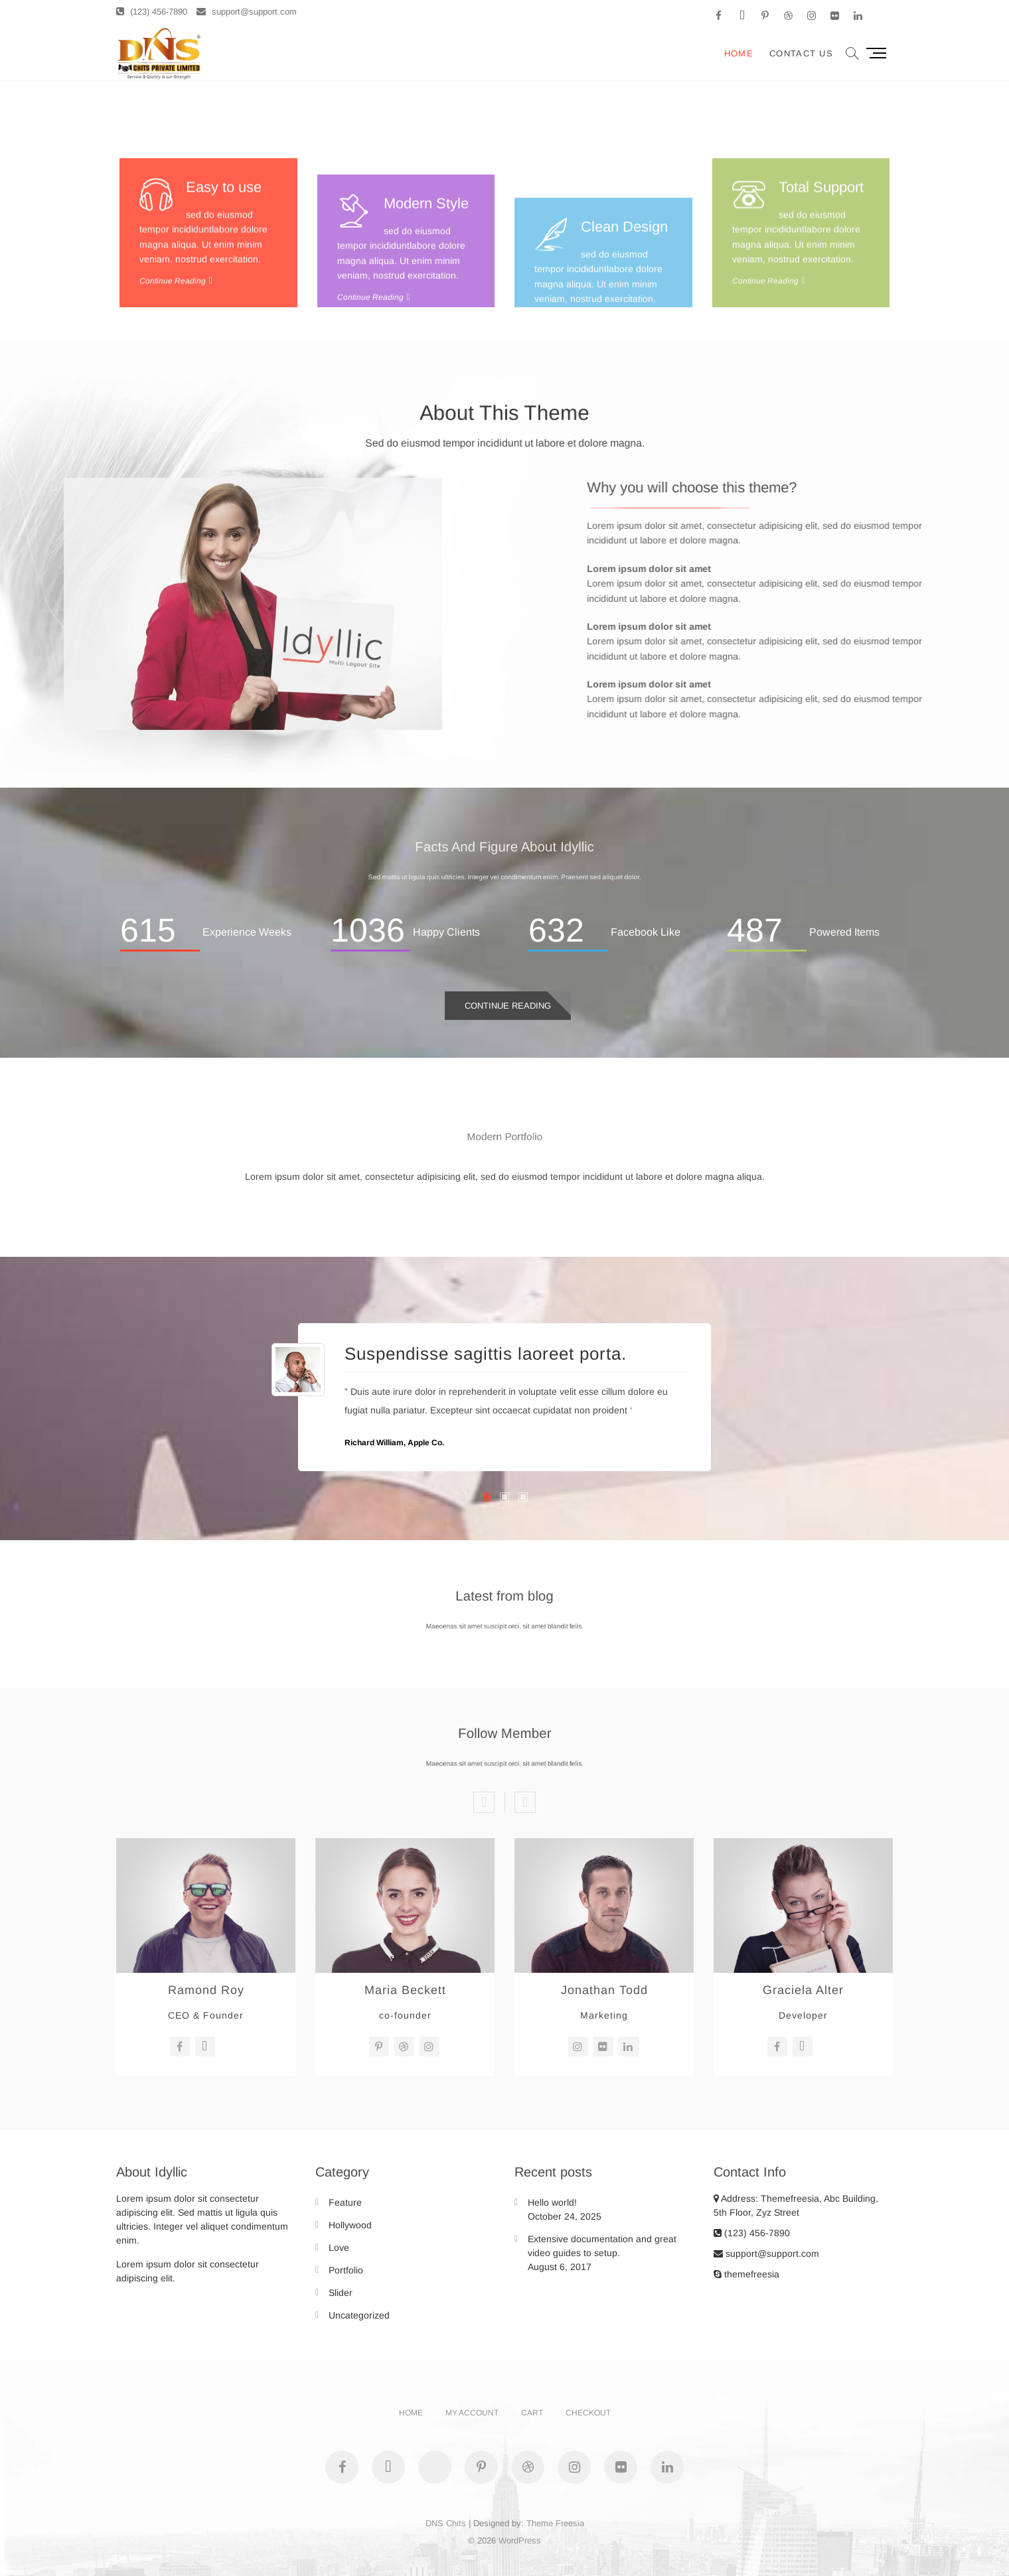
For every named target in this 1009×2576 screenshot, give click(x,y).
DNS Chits (446, 2523)
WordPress (520, 2540)
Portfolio (346, 2270)
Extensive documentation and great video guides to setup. (602, 2246)
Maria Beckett (405, 1990)
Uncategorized (359, 2315)
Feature (345, 2202)
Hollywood (350, 2225)
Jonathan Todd (604, 1990)
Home (738, 53)
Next (525, 1802)
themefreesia (746, 2274)
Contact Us (801, 53)
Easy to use (224, 304)
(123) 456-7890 (151, 12)
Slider (340, 2292)
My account (472, 2412)
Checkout (588, 2412)
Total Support (821, 304)
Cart (532, 2412)
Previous (484, 1802)
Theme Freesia (555, 2523)
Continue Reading (508, 1006)
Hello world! (552, 2202)
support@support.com (246, 12)
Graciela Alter (803, 1990)
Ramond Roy (206, 1990)
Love (339, 2247)
